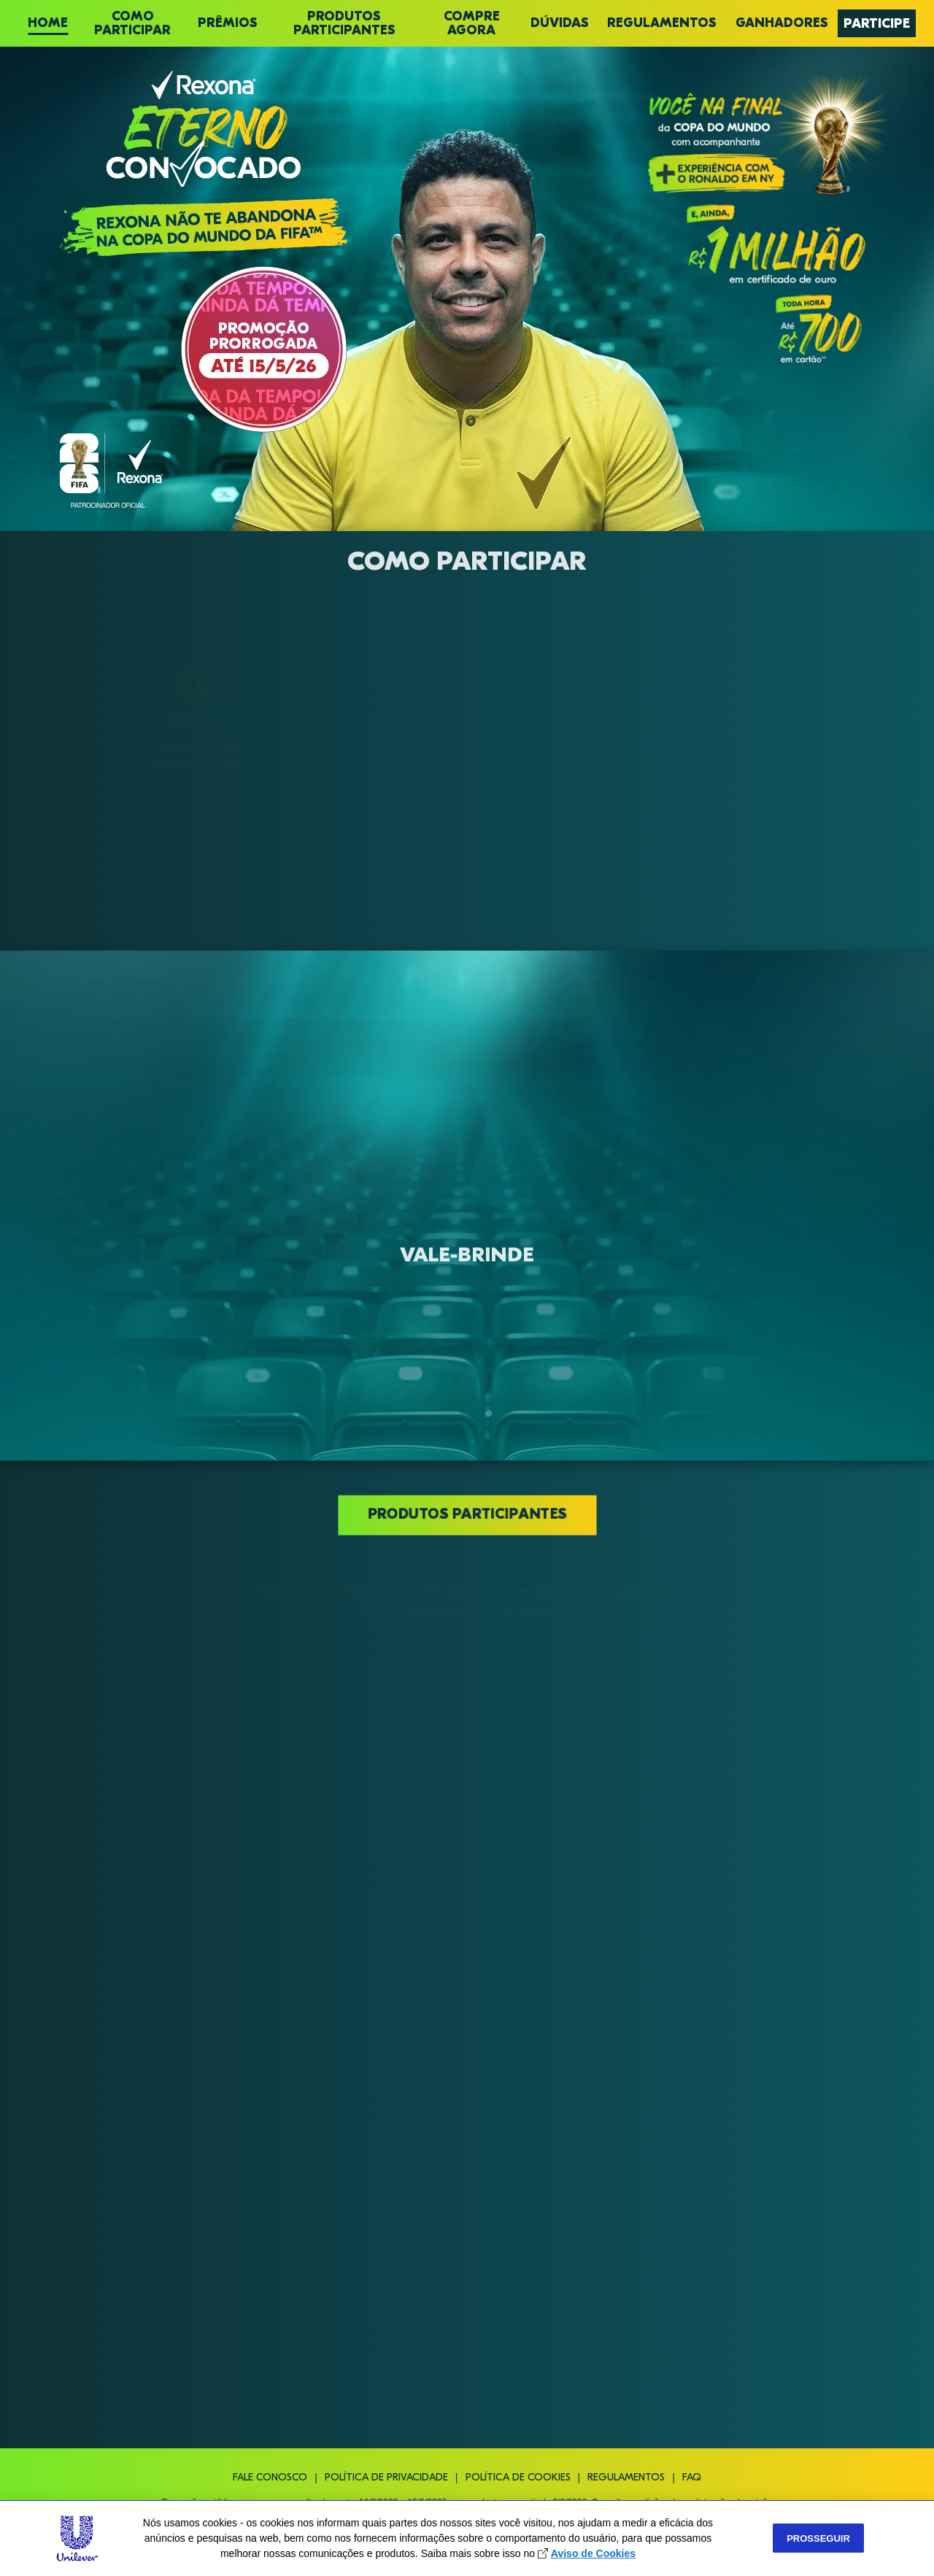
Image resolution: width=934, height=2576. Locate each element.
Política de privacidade (386, 2477)
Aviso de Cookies (593, 2553)
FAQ (691, 2477)
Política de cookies (518, 2477)
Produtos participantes (467, 1514)
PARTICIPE (877, 23)
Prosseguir (818, 2538)
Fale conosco (270, 2477)
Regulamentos (626, 2477)
